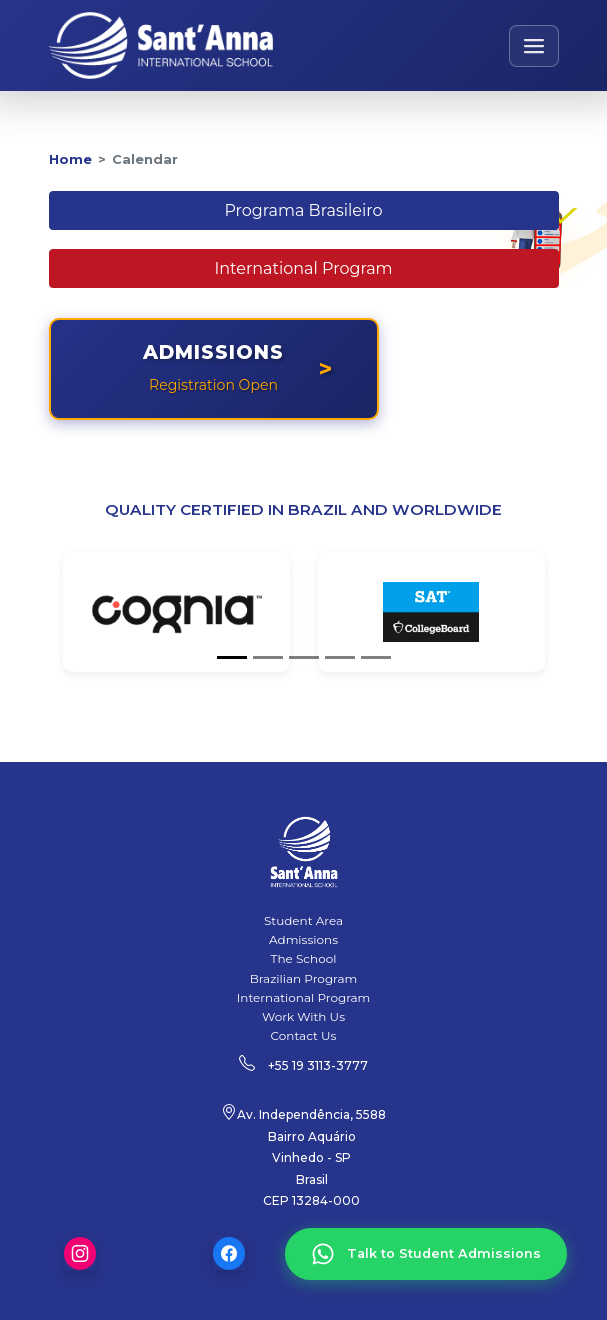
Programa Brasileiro (303, 210)
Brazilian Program (304, 978)
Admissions (303, 939)
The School (304, 958)
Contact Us (304, 1035)
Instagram (80, 1253)
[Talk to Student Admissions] (426, 1254)
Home (70, 159)
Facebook (229, 1253)
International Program (303, 268)
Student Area (303, 920)
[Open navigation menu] (534, 46)
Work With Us (303, 1016)
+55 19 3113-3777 (318, 1065)
